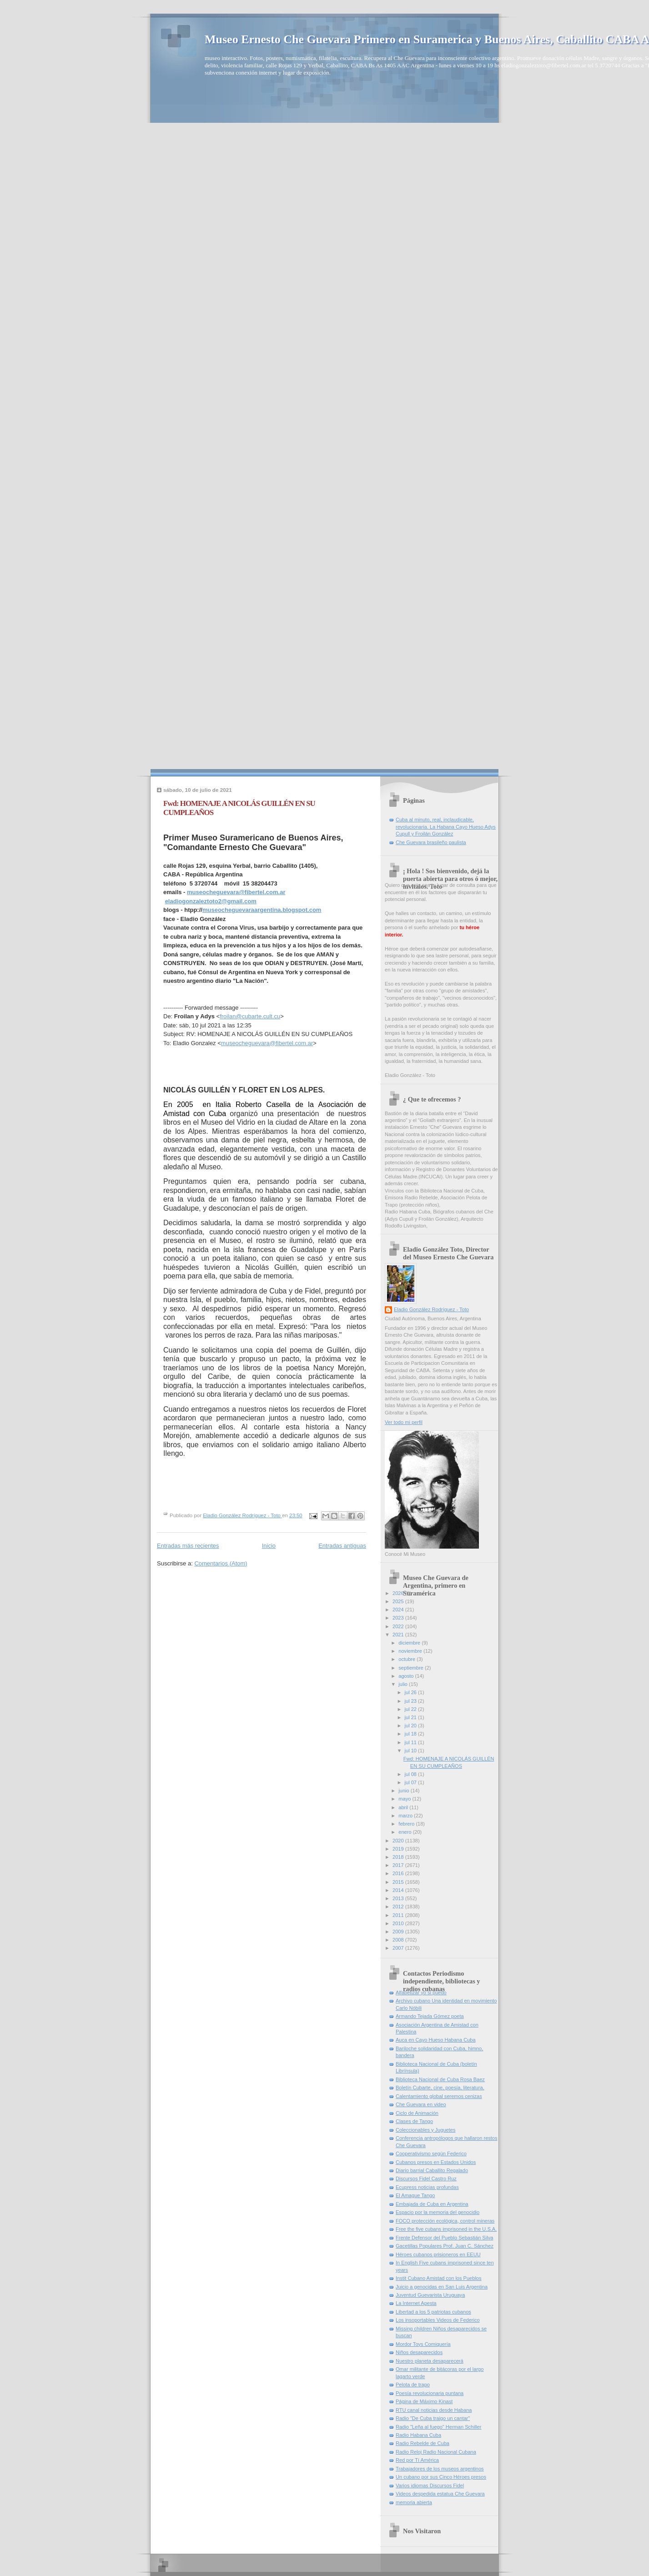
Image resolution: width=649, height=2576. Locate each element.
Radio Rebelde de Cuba (422, 2443)
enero (405, 1832)
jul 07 (411, 1782)
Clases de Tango (414, 2121)
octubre (407, 1659)
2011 (398, 1915)
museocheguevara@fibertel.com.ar (236, 892)
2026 (398, 1593)
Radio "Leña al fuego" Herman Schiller (438, 2427)
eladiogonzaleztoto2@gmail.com (211, 901)
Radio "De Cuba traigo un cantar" (433, 2418)
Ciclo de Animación (417, 2113)
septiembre (411, 1667)
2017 (398, 1865)
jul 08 (411, 1774)
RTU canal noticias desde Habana (434, 2410)
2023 (398, 1617)
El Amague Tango (415, 2195)
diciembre (410, 1642)
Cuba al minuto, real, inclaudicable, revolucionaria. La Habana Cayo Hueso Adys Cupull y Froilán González (446, 826)
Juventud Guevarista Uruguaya (430, 2295)
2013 (398, 1898)
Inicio (269, 1545)
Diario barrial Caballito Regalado (432, 2170)
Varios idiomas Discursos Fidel (430, 2485)
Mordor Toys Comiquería (423, 2344)
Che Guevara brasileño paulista (431, 842)
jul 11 (411, 1742)
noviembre (410, 1651)
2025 (398, 1601)
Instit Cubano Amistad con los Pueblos (439, 2278)
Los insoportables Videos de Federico (438, 2320)
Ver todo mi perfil (404, 1422)
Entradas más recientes (188, 1545)
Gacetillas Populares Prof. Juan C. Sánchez (444, 2246)
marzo (406, 1815)
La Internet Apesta (416, 2303)
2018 (398, 1857)
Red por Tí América (417, 2460)
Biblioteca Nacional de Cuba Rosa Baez (440, 2079)
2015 (398, 1882)
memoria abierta (414, 2502)
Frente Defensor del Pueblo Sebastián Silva (444, 2237)
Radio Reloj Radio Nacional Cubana (436, 2452)
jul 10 (411, 1750)
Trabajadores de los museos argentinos (440, 2468)
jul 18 (411, 1733)
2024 (398, 1609)
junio (404, 1790)
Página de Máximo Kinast (424, 2401)
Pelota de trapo (413, 2384)
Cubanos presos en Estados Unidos (436, 2162)
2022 (398, 1626)
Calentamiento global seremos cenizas (439, 2096)
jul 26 (411, 1692)
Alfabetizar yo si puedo (421, 1992)
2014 (398, 1890)
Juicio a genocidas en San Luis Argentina (442, 2286)
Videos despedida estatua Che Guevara (440, 2493)
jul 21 (411, 1717)
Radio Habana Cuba (418, 2435)
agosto (406, 1676)
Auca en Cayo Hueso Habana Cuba (436, 2040)
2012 (398, 1906)
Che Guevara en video (421, 2104)
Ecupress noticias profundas (427, 2187)
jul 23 (411, 1701)
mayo (405, 1798)
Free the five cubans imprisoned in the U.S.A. (446, 2229)
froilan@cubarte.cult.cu (250, 1016)
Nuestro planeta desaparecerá (429, 2361)
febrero (407, 1823)
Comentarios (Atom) (220, 1563)
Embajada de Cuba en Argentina (432, 2204)
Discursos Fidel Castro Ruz (426, 2178)
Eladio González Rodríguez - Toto (431, 1309)
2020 (398, 1840)
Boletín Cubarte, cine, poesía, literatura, (440, 2087)
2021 (398, 1634)
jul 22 (411, 1709)
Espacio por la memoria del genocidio (437, 2212)
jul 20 (411, 1725)
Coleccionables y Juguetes (425, 2130)
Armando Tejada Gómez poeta (430, 2016)
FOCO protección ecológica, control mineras (445, 2221)
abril (403, 1807)
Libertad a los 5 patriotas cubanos (433, 2311)
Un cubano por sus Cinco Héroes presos (441, 2477)
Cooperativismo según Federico (431, 2153)
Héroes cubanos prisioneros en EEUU (438, 2254)
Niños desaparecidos (419, 2352)
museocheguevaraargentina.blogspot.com (262, 909)
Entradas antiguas (342, 1545)
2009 (398, 1931)
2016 (398, 1873)
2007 (398, 1948)
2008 (398, 1939)
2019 (398, 1849)
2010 (398, 1923)
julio (403, 1684)
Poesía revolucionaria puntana (429, 2393)
